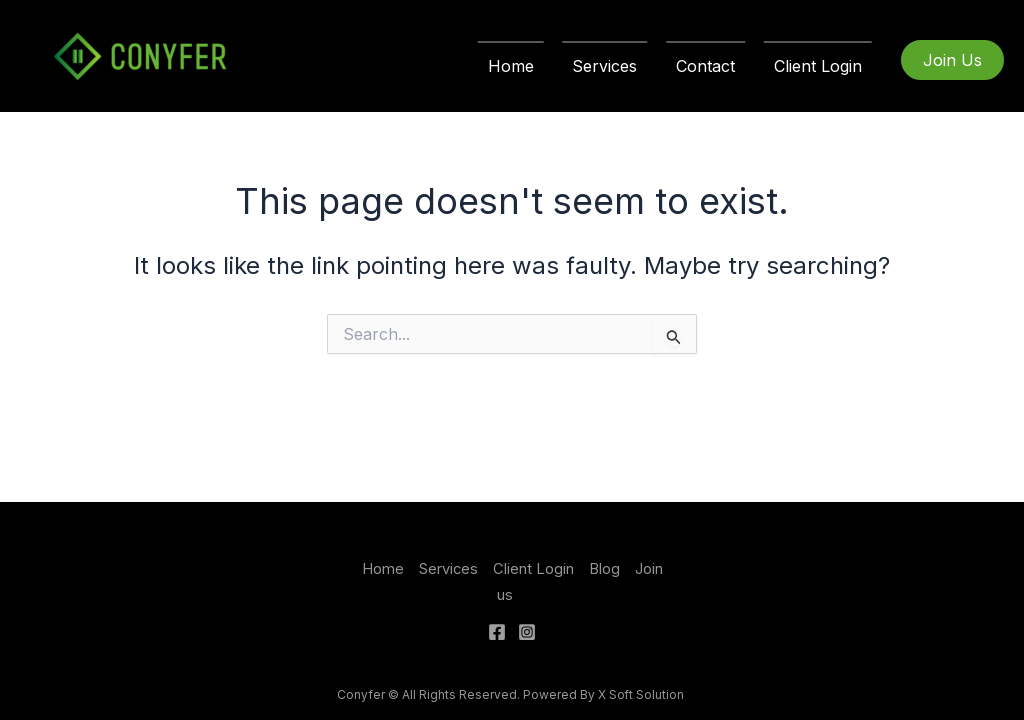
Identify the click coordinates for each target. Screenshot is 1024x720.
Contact (715, 66)
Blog (604, 569)
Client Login (821, 66)
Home (534, 66)
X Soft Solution (643, 694)
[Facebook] (497, 632)
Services (621, 66)
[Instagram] (527, 632)
